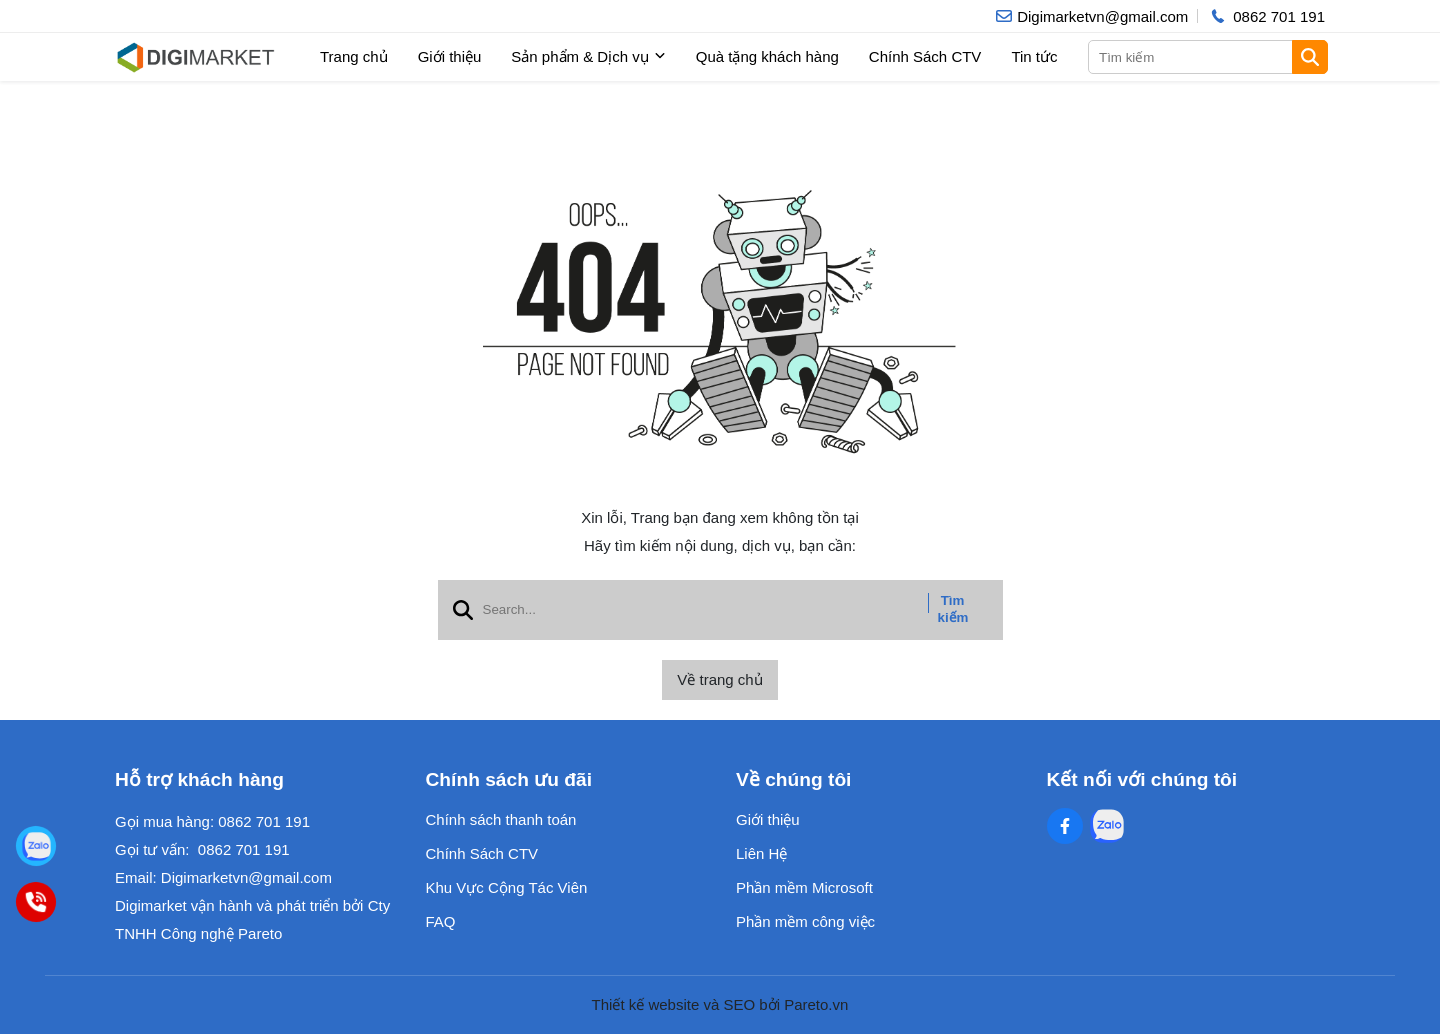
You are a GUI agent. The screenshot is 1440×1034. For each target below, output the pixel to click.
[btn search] (1310, 57)
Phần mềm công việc (805, 921)
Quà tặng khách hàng (767, 56)
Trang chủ (354, 56)
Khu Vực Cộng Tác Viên (507, 887)
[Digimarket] (36, 846)
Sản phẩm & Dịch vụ (588, 57)
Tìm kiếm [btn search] (953, 609)
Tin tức (1034, 56)
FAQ (441, 921)
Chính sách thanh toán (501, 819)
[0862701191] (36, 902)
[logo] (195, 57)
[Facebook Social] (1065, 826)
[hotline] (1266, 16)
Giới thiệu (450, 56)
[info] (1092, 16)
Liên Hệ (761, 853)
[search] (1206, 57)
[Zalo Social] (1107, 826)
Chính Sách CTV (925, 56)
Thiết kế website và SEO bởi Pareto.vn (720, 1004)
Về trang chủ (719, 679)
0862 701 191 (264, 821)
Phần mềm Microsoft (804, 887)
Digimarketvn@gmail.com (246, 877)
